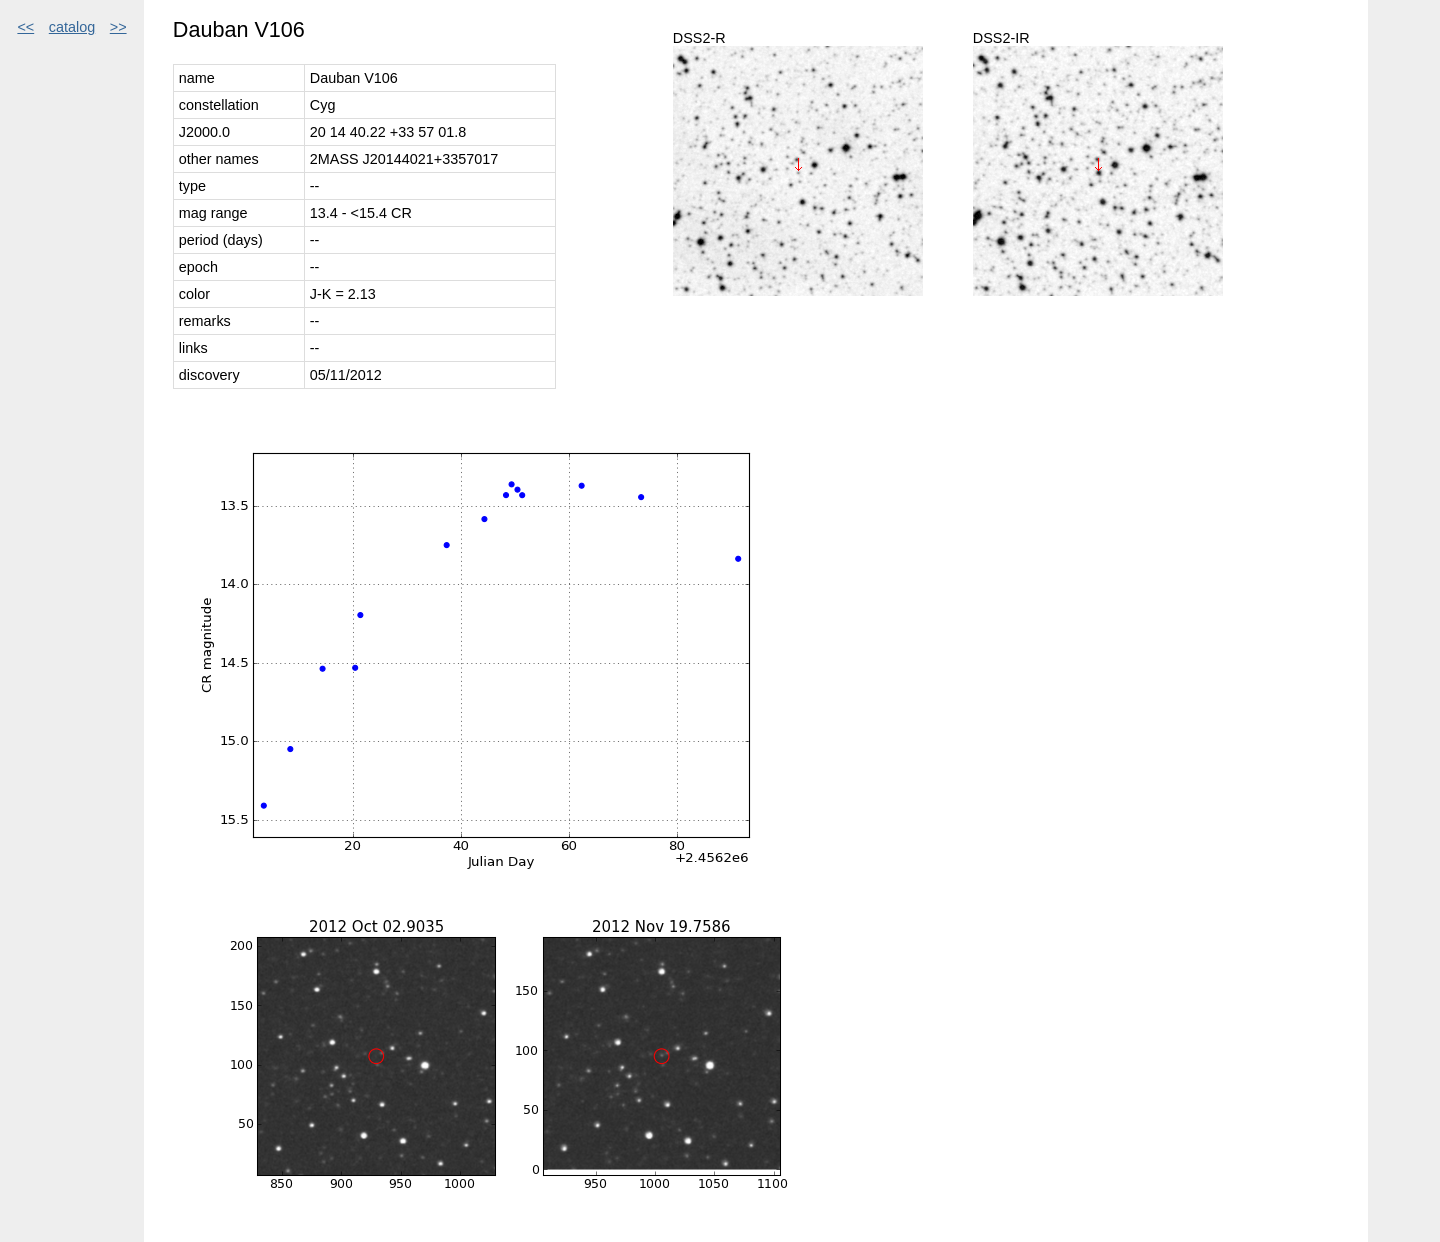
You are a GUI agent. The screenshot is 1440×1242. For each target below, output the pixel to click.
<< (25, 27)
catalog (72, 27)
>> (118, 27)
